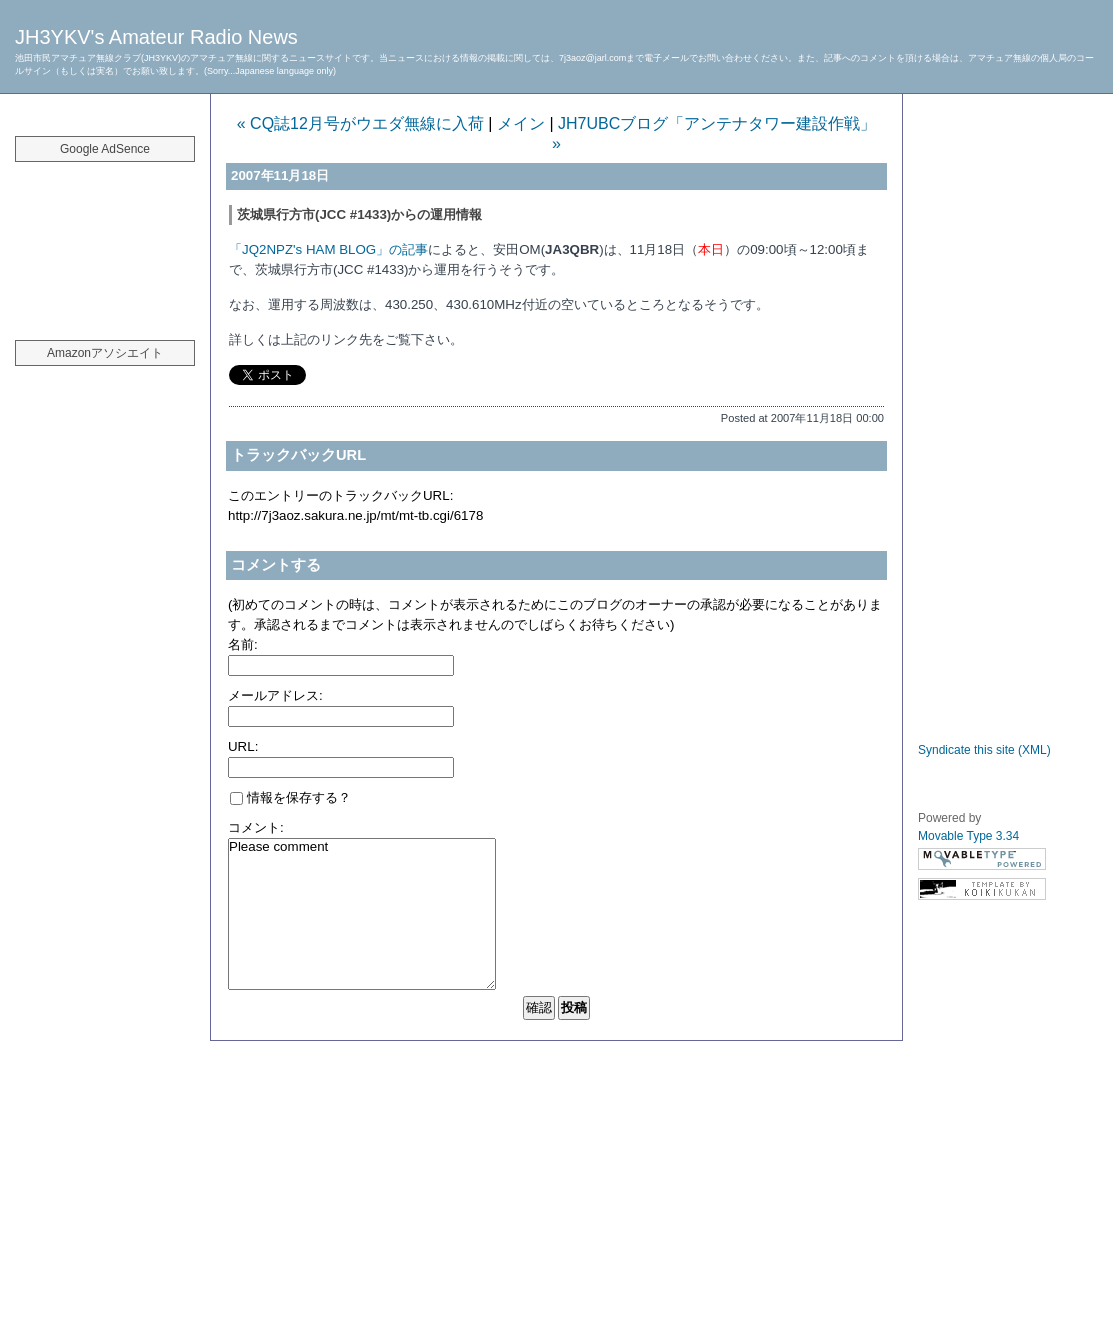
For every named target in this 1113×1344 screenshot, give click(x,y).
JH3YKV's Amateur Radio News (156, 37)
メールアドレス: (275, 695)
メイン (521, 123)
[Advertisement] (105, 240)
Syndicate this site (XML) (984, 750)
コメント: (256, 827)
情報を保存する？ (290, 797)
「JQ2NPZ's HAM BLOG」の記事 (328, 249)
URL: (243, 746)
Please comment (362, 914)
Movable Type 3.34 (968, 836)
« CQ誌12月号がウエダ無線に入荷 (360, 123)
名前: (243, 644)
